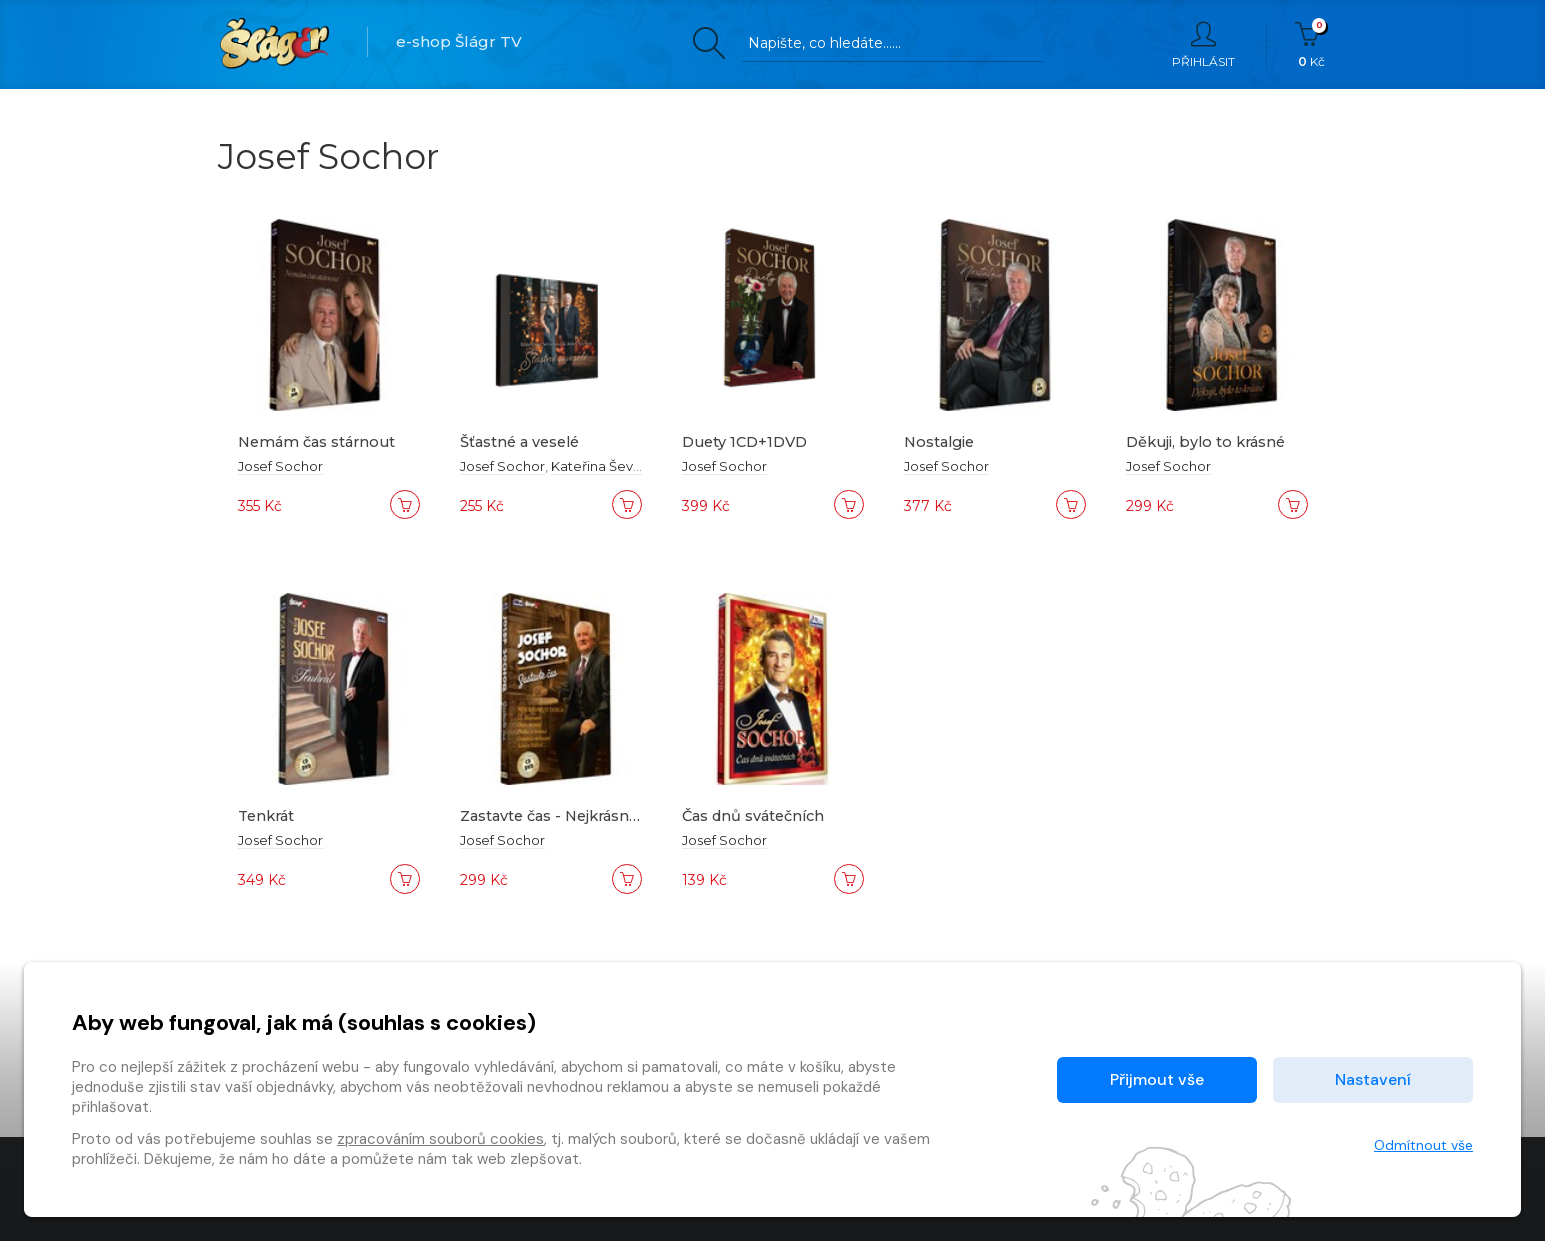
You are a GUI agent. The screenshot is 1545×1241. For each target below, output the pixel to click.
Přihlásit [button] (1203, 45)
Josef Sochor (280, 466)
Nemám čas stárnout (320, 441)
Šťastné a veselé (523, 441)
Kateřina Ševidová (610, 466)
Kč (1311, 45)
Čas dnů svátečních (757, 815)
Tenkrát (268, 815)
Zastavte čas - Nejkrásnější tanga (587, 815)
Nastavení (1373, 1079)
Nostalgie (941, 441)
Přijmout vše (1157, 1079)
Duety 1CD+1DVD (748, 441)
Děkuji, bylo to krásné (1209, 441)
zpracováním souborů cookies (440, 1139)
